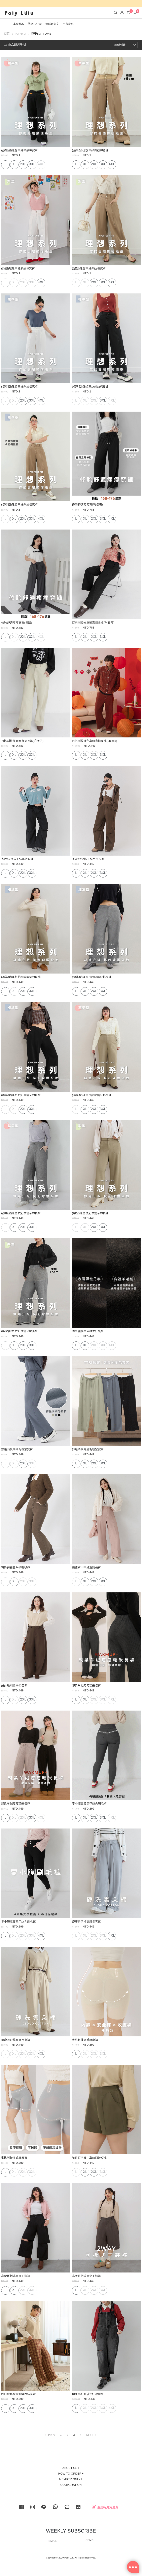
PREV (49, 2435)
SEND (89, 2540)
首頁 (7, 33)
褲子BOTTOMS (41, 33)
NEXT (91, 2435)
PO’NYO (20, 33)
